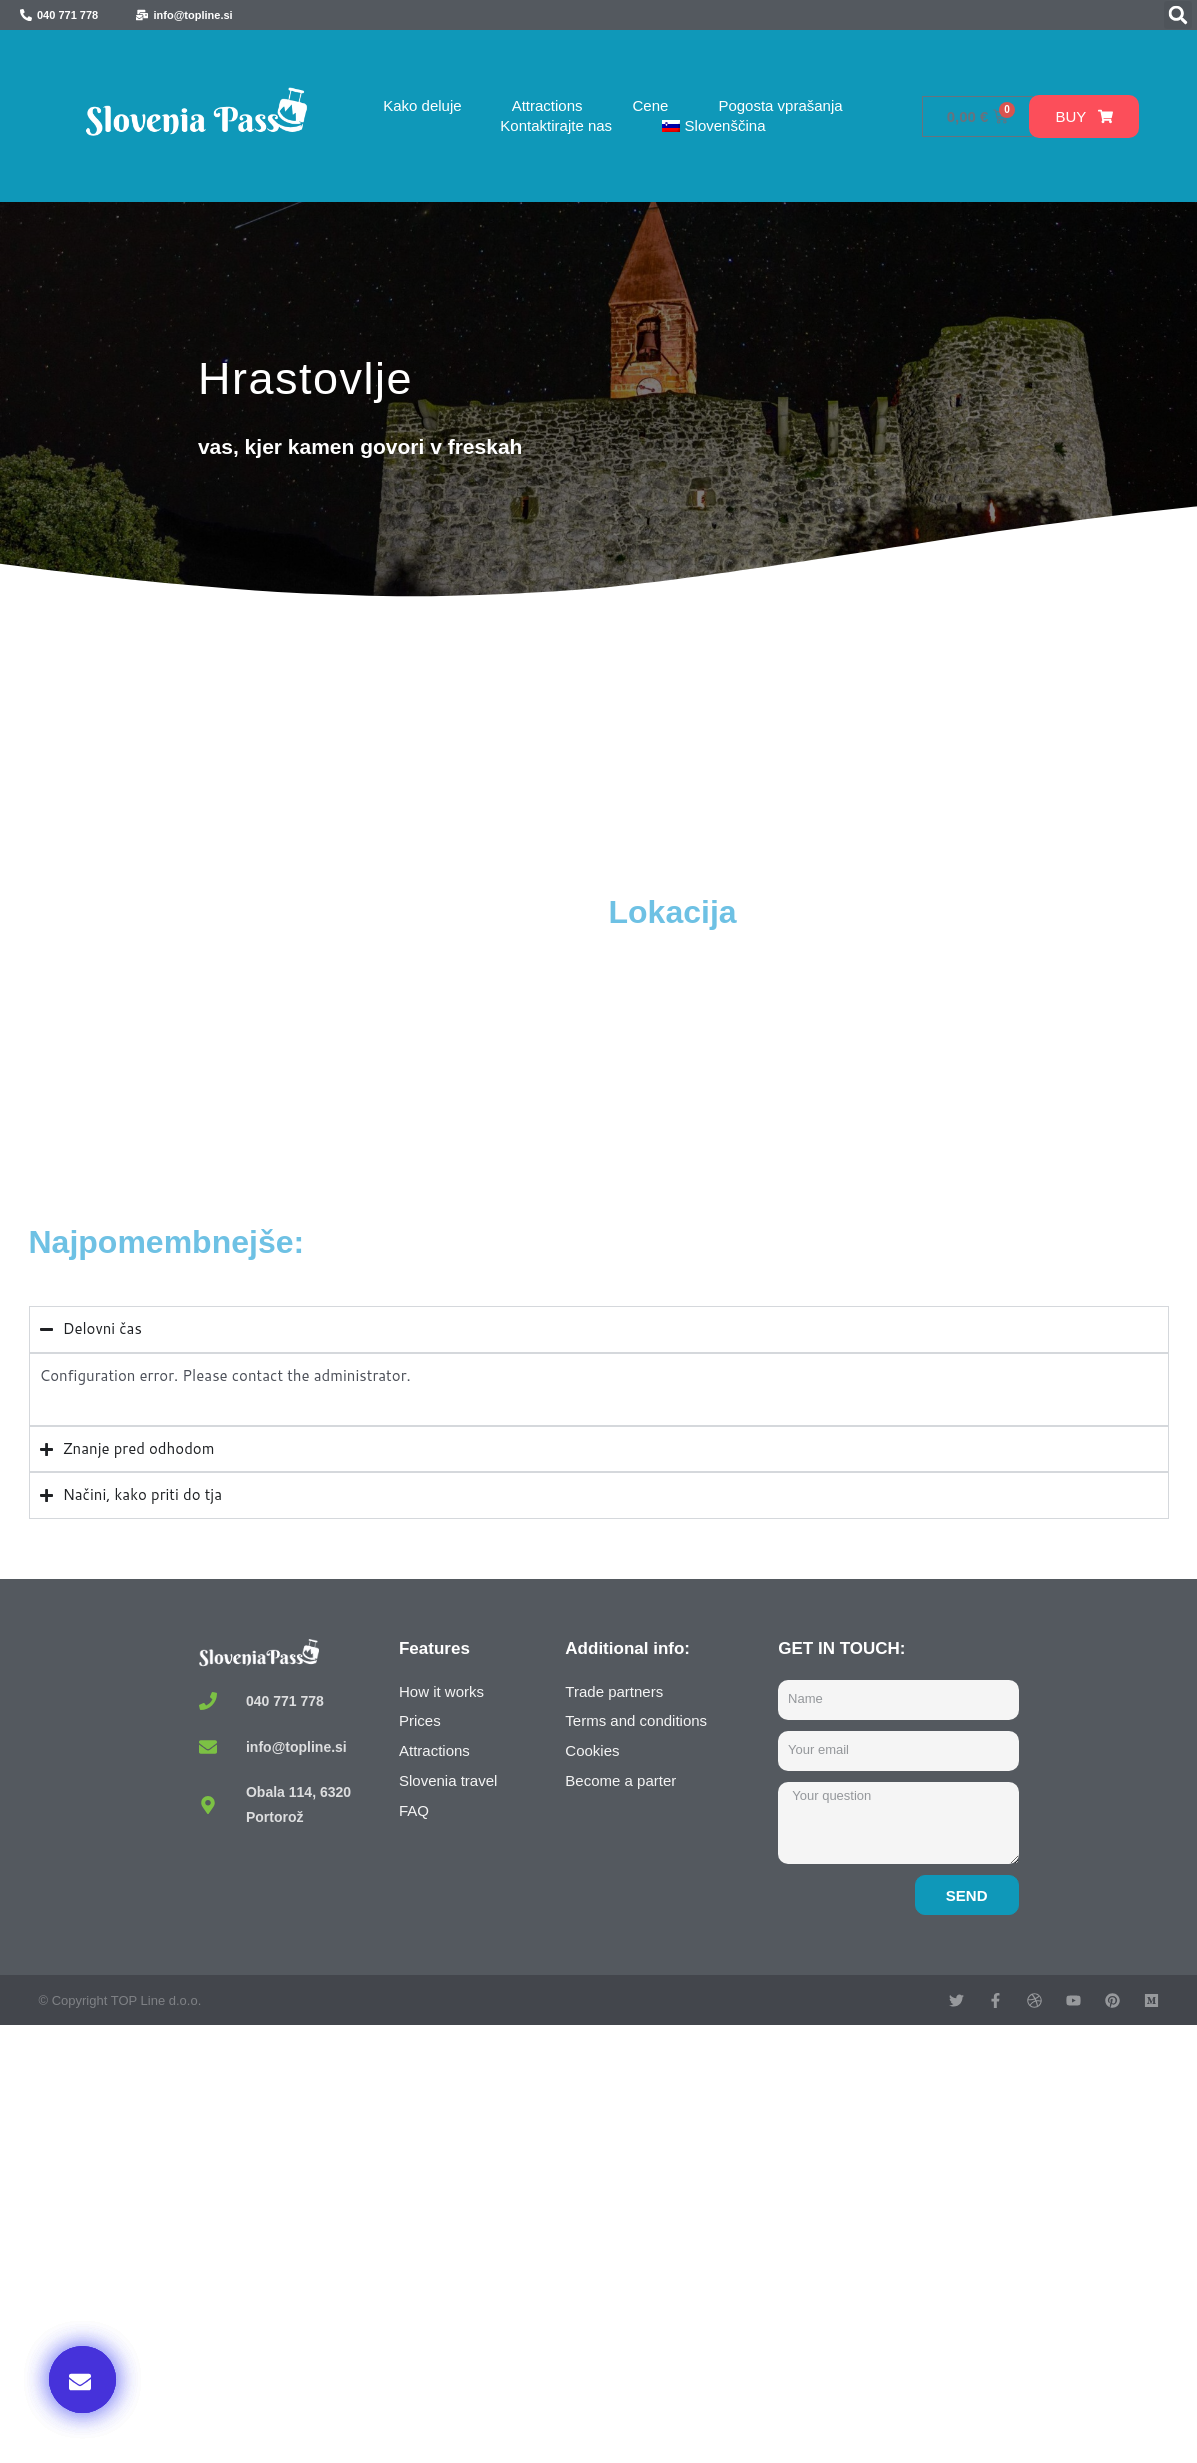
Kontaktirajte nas (556, 125)
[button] (1178, 15)
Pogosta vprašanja (780, 105)
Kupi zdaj (939, 2258)
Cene (651, 105)
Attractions (547, 105)
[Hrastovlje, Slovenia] (314, 1042)
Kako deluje (422, 105)
